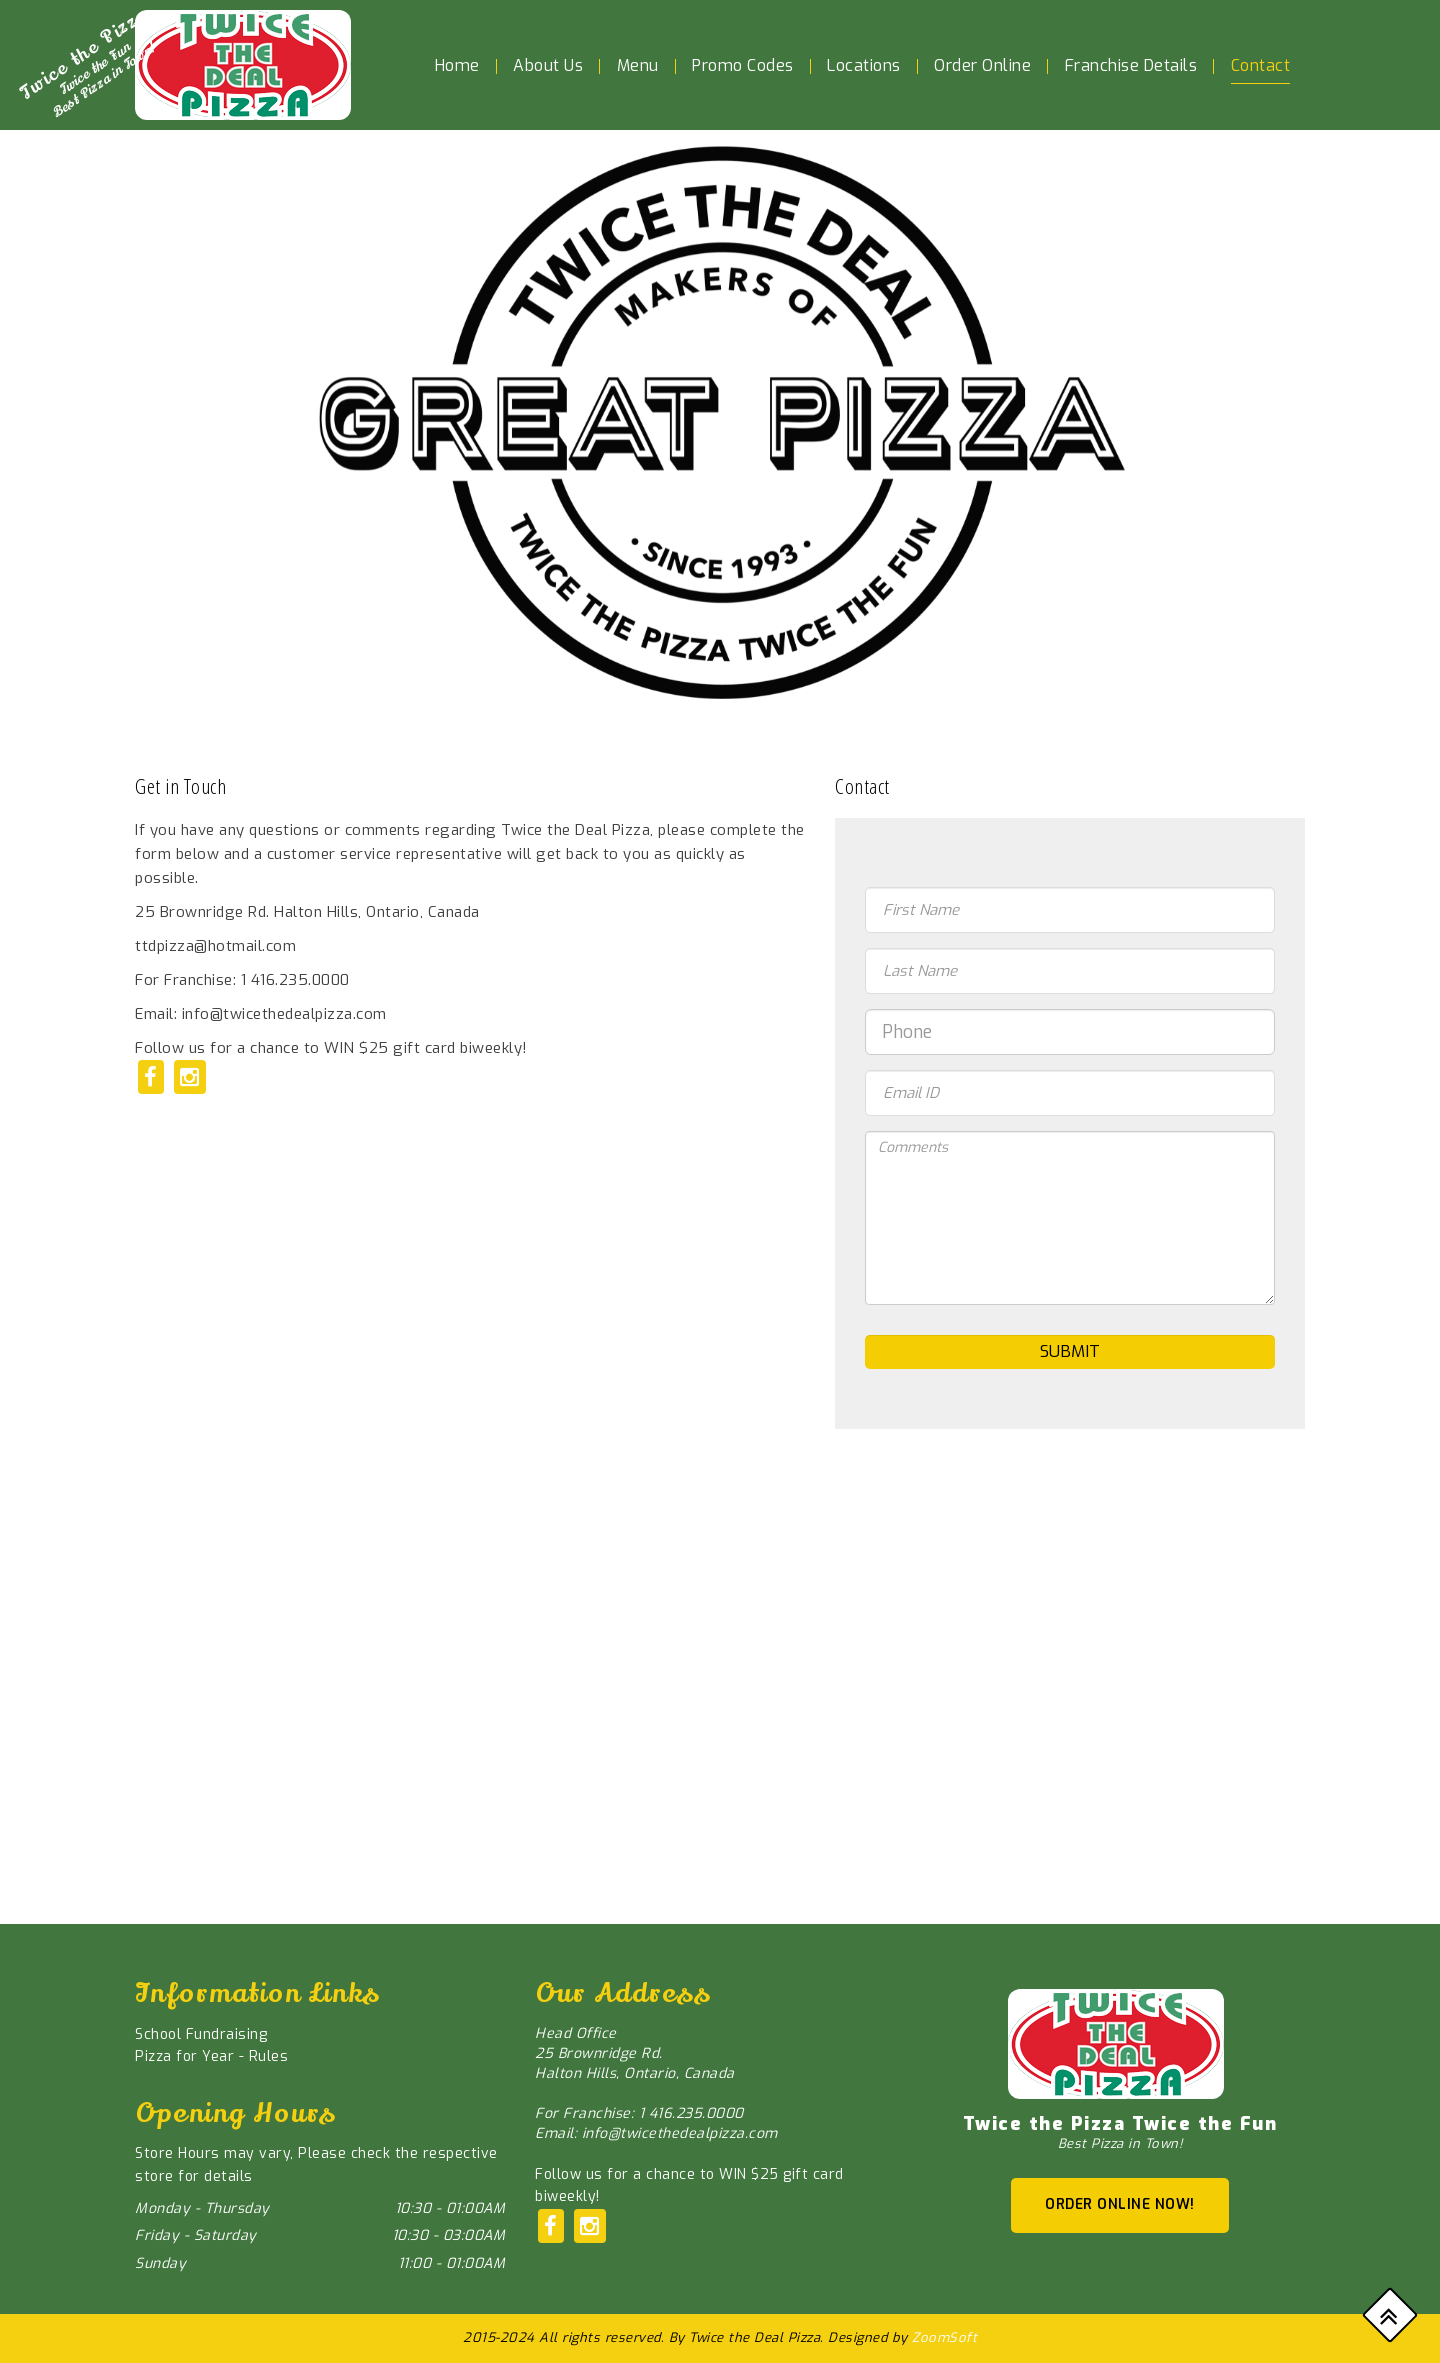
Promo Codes (743, 65)
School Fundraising (201, 2034)
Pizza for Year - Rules (211, 2056)
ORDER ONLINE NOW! (1120, 2204)
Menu (638, 65)
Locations (864, 65)
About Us (548, 65)
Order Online (982, 65)
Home (457, 65)
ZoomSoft (944, 2337)
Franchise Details (1131, 65)
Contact (1261, 65)
